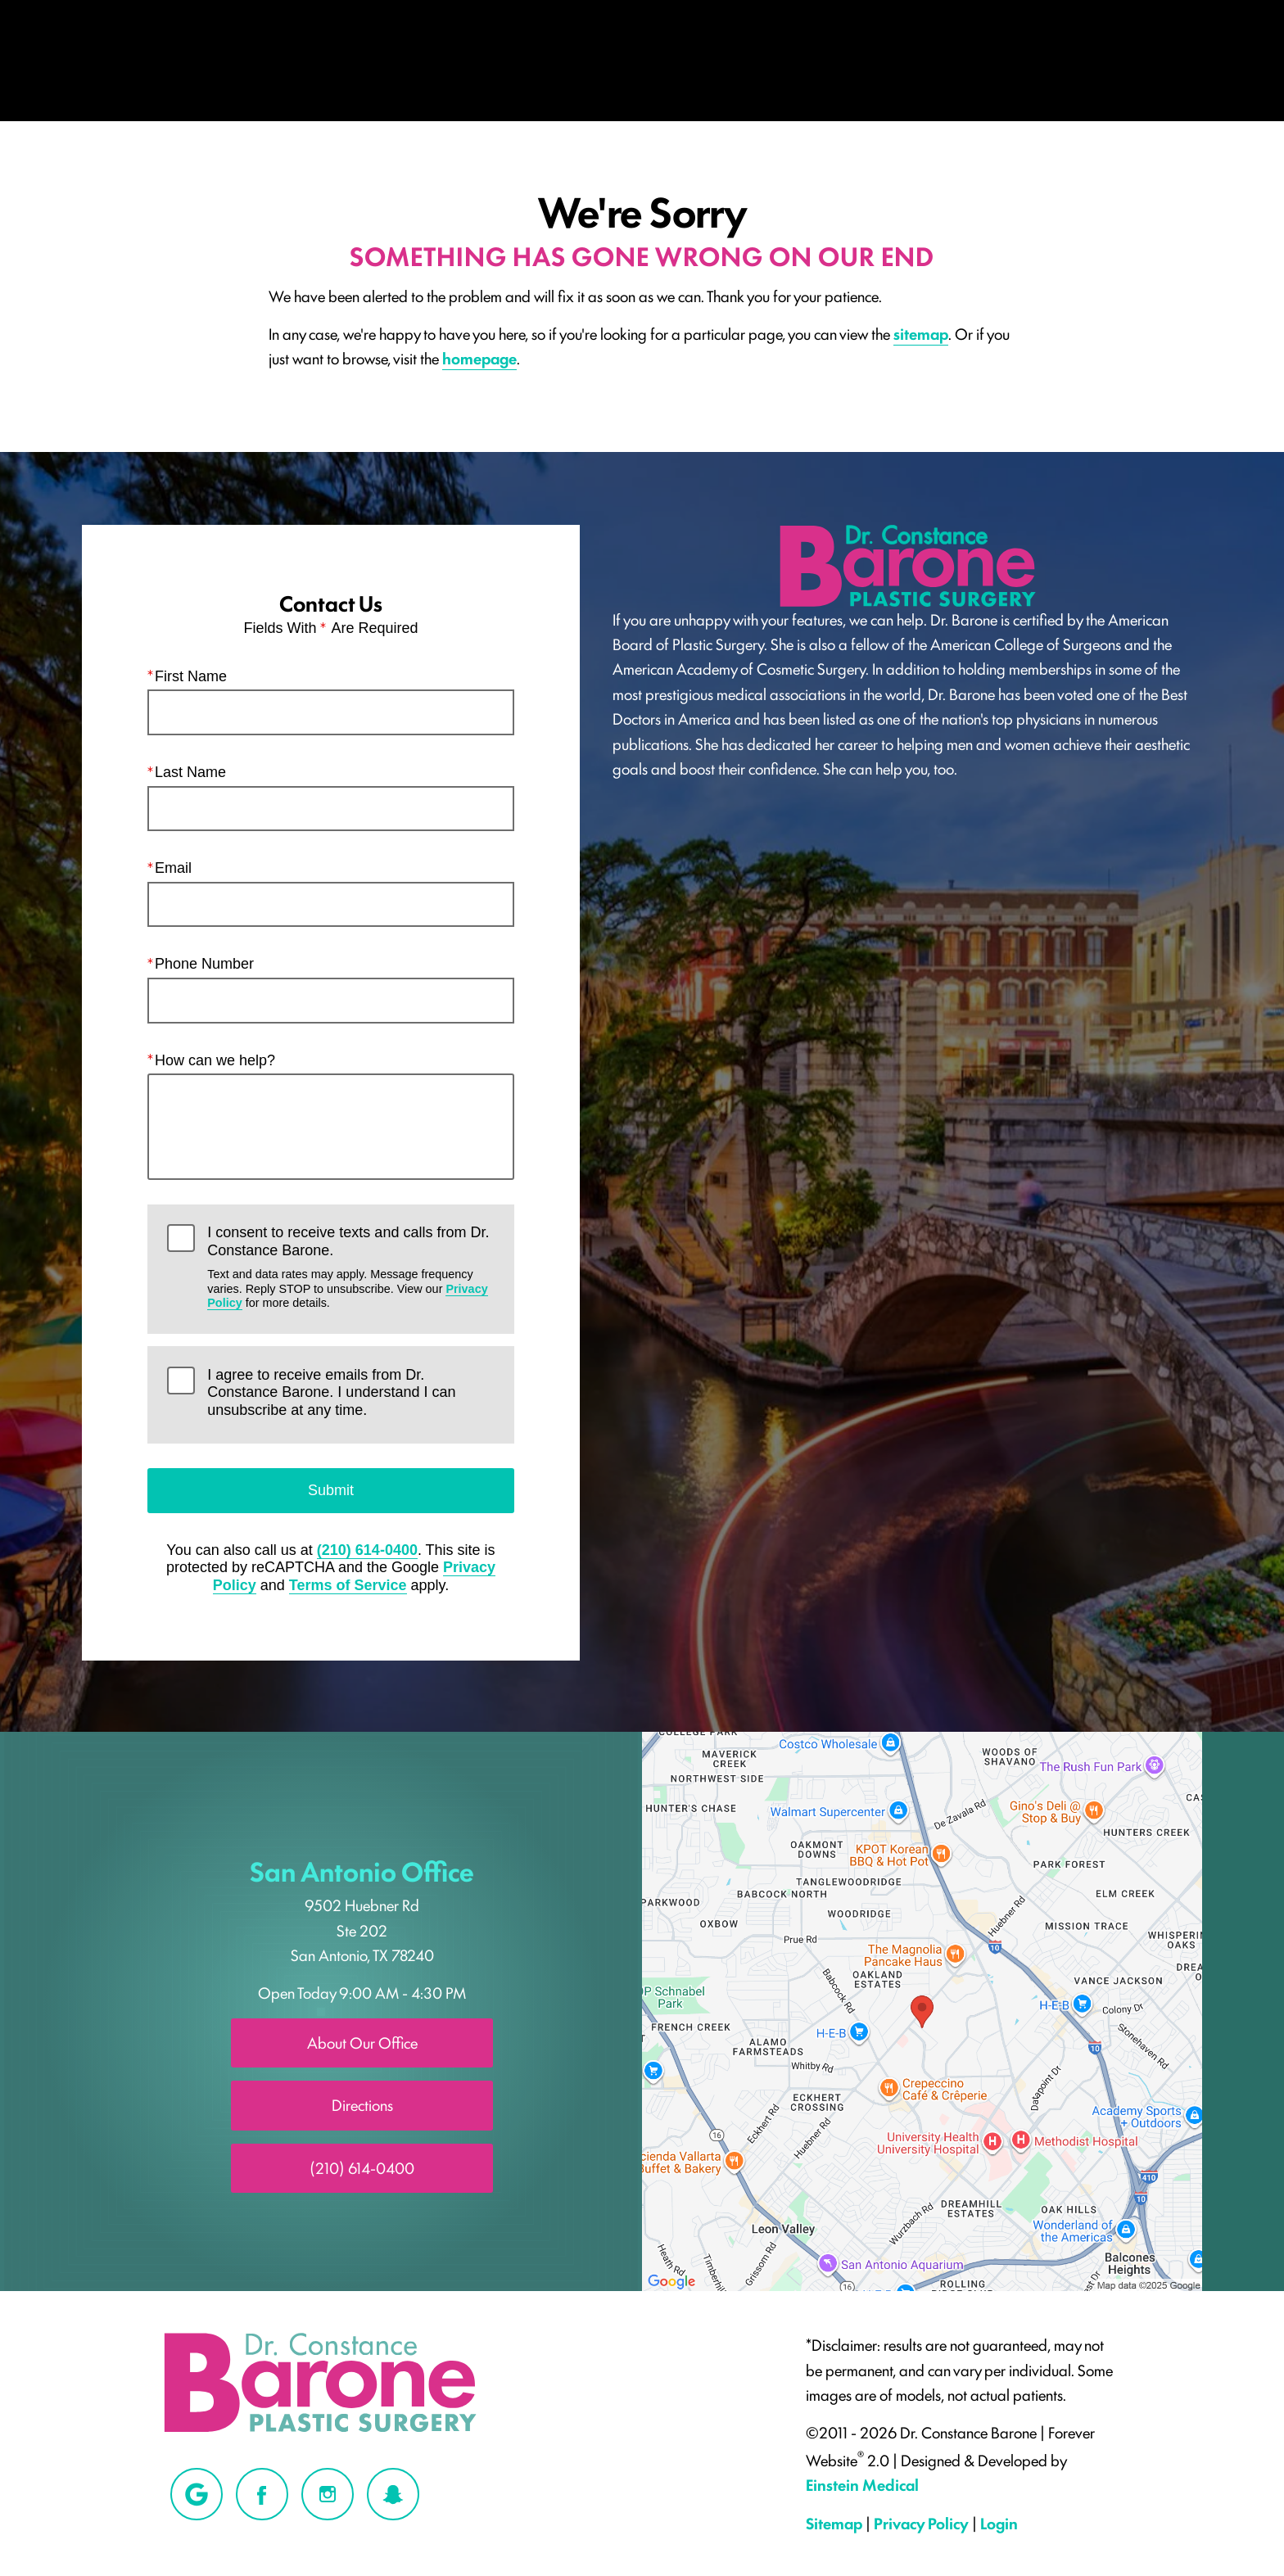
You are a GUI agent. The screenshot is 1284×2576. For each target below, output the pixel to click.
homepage (479, 357)
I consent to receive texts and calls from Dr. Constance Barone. (350, 1267)
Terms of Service (348, 1585)
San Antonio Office (362, 1870)
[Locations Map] (922, 2009)
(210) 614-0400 (367, 1550)
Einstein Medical (862, 2484)
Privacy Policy (921, 2522)
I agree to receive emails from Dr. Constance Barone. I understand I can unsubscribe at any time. (331, 1391)
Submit (331, 1489)
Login (999, 2522)
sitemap (920, 333)
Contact (1158, 54)
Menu (160, 54)
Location (897, 54)
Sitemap (834, 2522)
